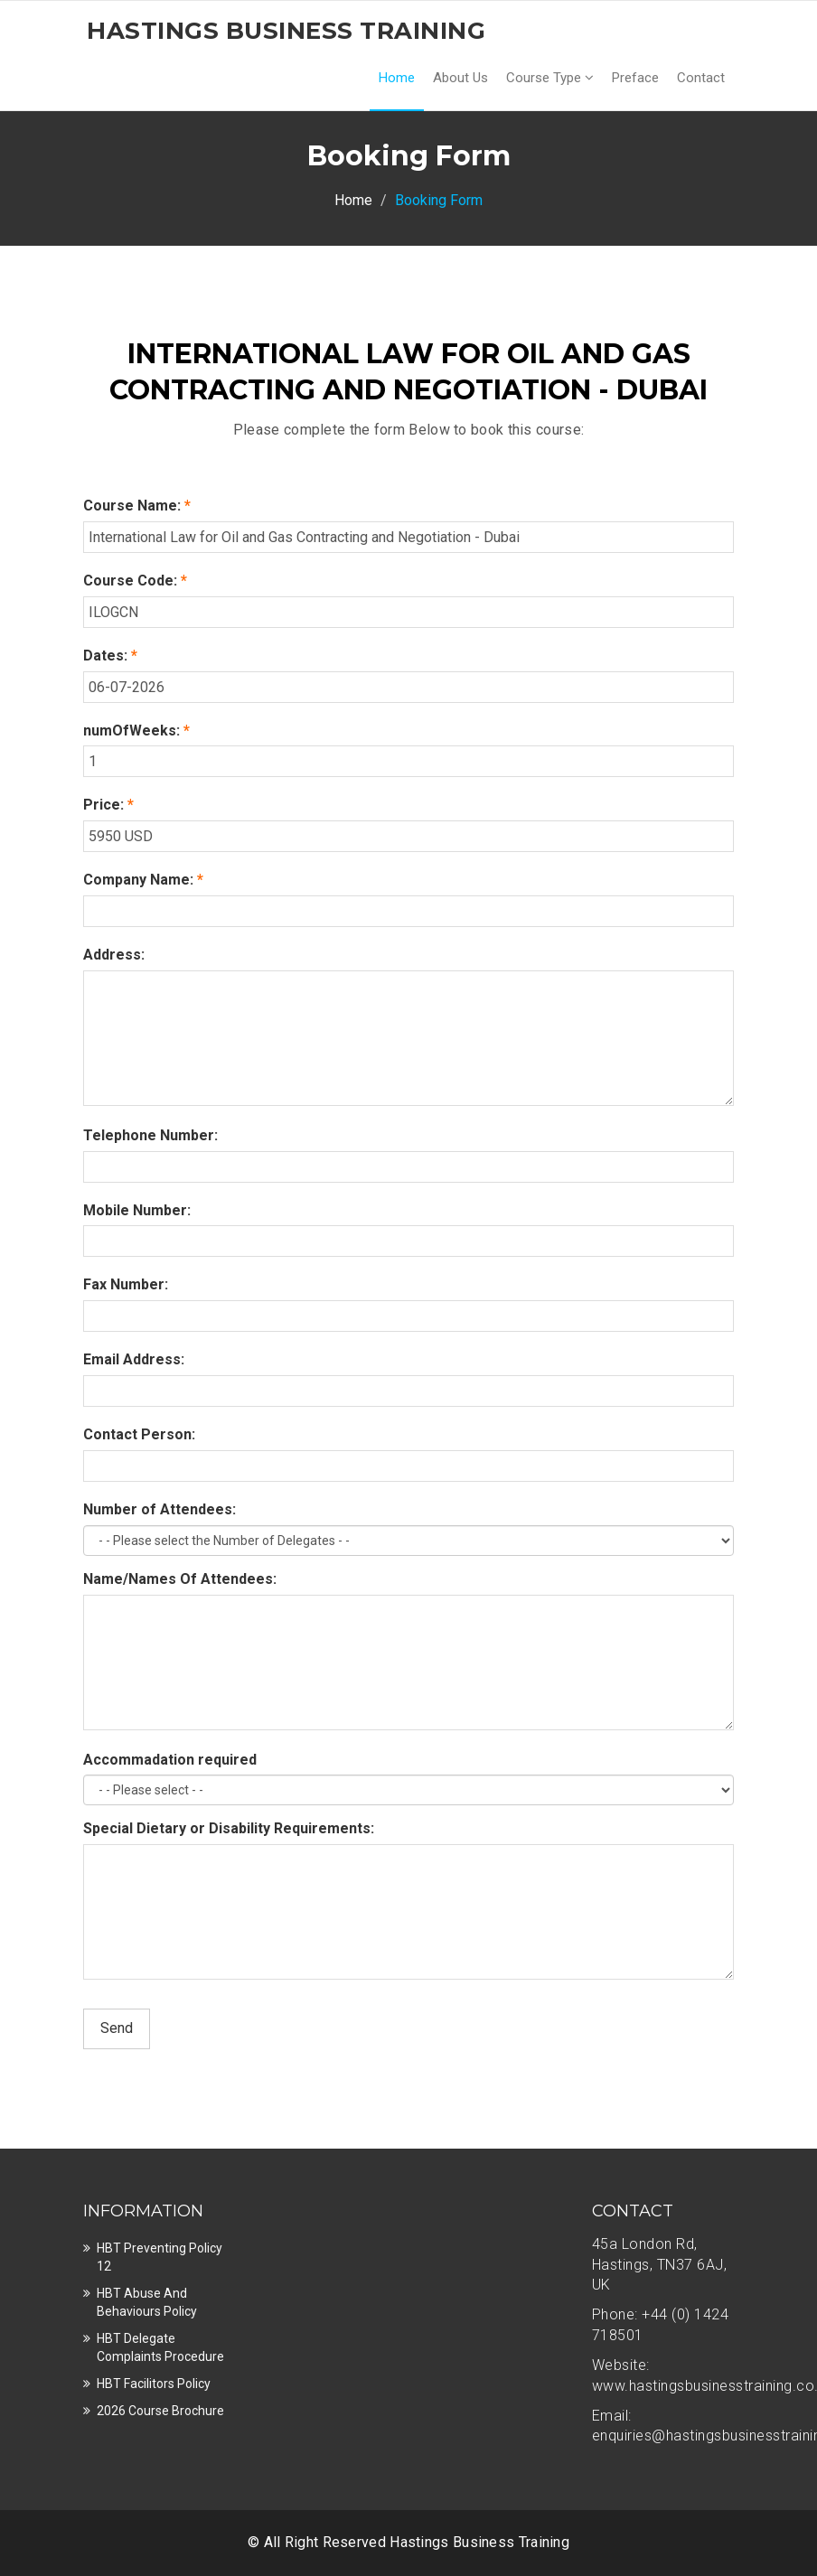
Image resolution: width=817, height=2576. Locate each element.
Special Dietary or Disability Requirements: (228, 1828)
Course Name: (137, 505)
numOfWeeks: (136, 730)
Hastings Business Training (479, 2542)
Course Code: (135, 580)
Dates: (110, 655)
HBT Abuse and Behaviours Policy (147, 2302)
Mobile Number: (137, 1210)
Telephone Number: (150, 1135)
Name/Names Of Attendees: (180, 1579)
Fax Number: (125, 1284)
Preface (635, 78)
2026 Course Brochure (160, 2410)
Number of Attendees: (159, 1509)
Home (397, 78)
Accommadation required (170, 1759)
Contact (701, 78)
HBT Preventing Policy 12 (159, 2257)
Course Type (550, 78)
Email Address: (133, 1359)
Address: (114, 954)
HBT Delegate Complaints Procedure (160, 2347)
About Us (460, 78)
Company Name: (143, 879)
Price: (108, 804)
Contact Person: (139, 1434)
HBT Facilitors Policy (154, 2383)
